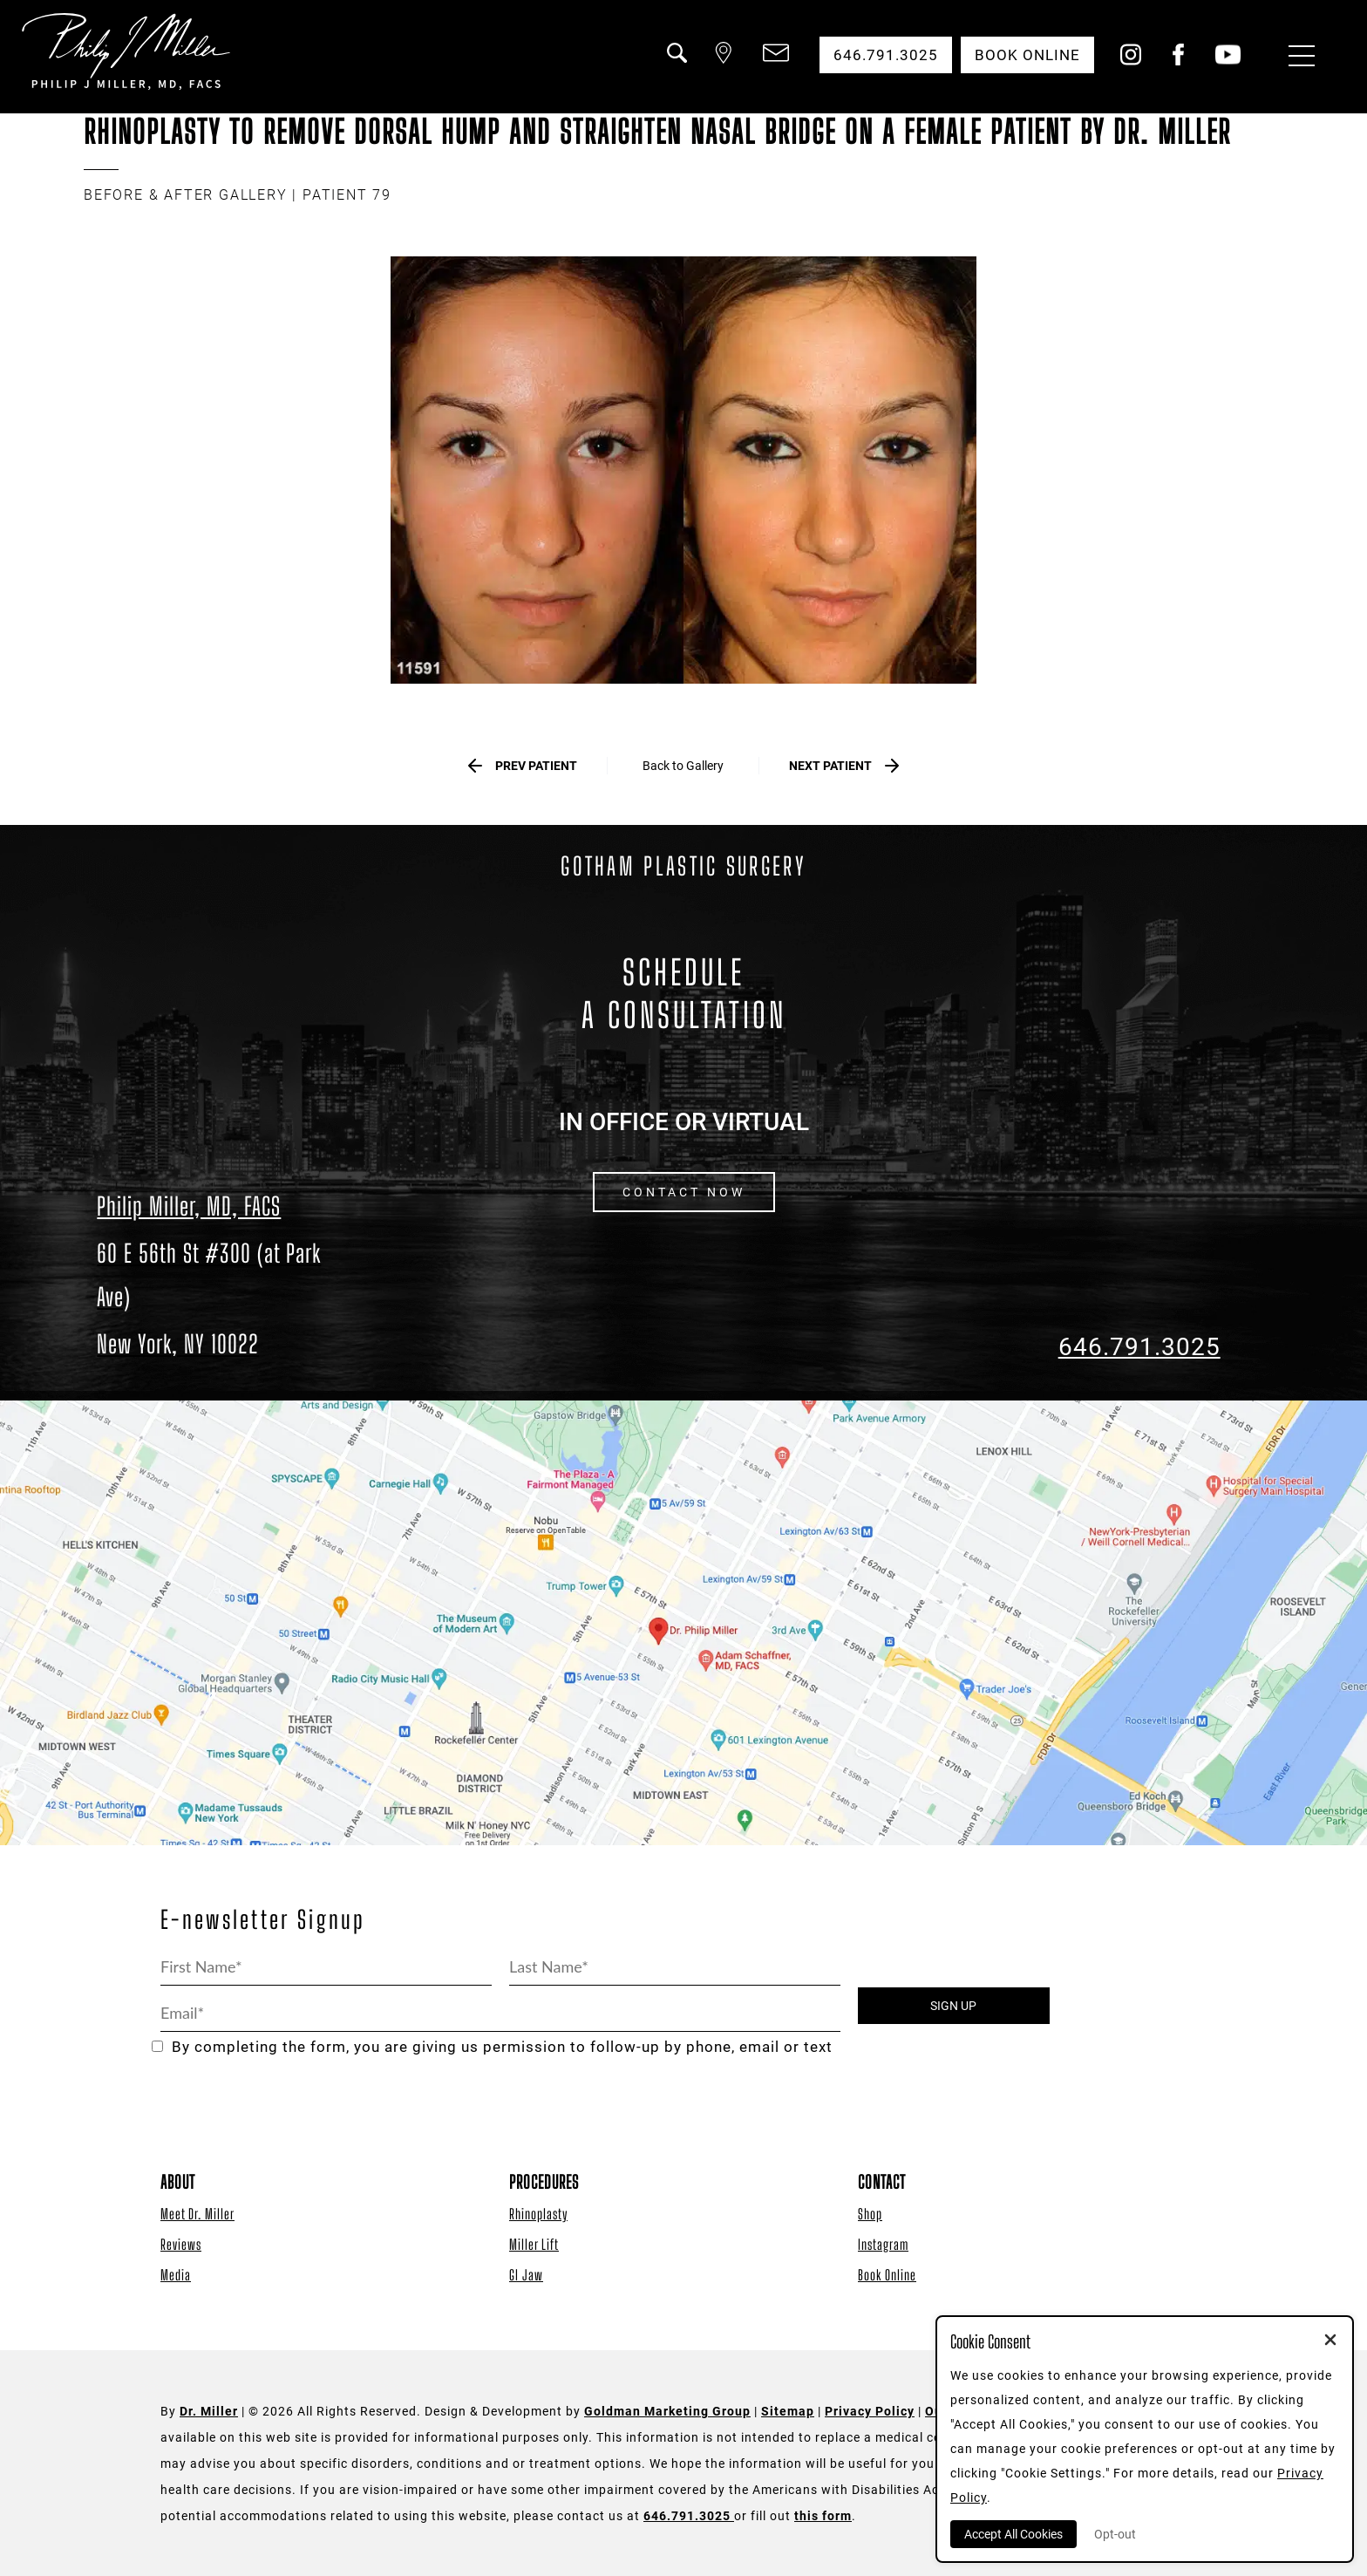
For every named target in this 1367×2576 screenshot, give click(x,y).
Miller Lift (534, 2244)
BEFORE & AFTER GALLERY (186, 195)
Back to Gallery (683, 766)
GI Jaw (526, 2274)
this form (823, 2516)
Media (175, 2274)
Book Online (887, 2274)
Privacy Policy (870, 2411)
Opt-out (1115, 2534)
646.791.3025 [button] (885, 55)
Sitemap (787, 2411)
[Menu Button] (1297, 58)
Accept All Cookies (1013, 2534)
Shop (870, 2213)
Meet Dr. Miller (197, 2213)
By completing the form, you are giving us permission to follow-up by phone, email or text (492, 2047)
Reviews (180, 2244)
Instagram (883, 2244)
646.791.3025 (1139, 1346)
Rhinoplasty (538, 2213)
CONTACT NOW (683, 1192)
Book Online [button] (1027, 55)
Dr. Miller (209, 2411)
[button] (675, 63)
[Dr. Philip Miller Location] (227, 1298)
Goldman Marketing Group (667, 2411)
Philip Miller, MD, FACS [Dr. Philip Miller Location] (189, 1206)
